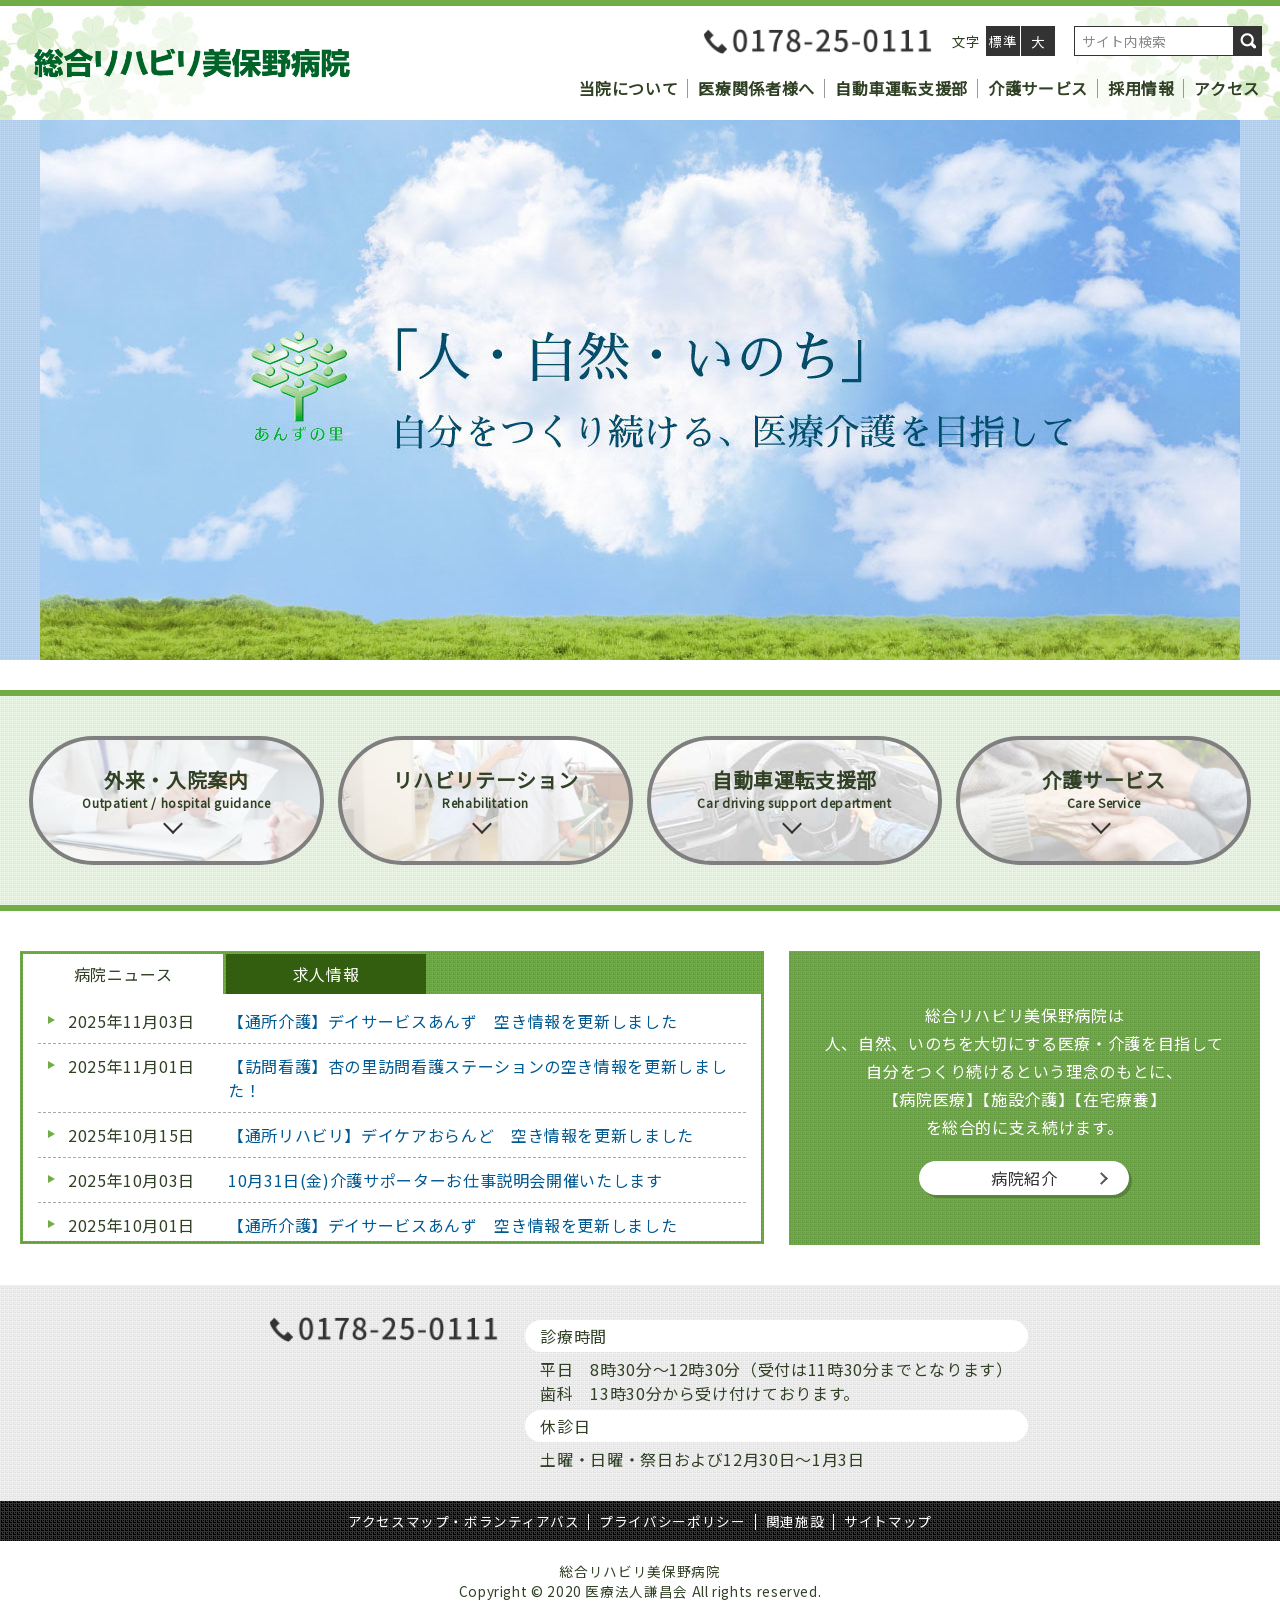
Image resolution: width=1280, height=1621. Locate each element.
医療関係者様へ (756, 88)
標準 (1002, 41)
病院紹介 (1024, 1178)
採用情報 (1141, 88)
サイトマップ (888, 1521)
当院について (629, 88)
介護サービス (1038, 88)
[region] (640, 390)
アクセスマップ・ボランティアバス (463, 1521)
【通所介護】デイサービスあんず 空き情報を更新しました (452, 1021)
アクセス (1227, 88)
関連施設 (795, 1521)
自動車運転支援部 (901, 88)
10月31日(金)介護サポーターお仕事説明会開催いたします (445, 1180)
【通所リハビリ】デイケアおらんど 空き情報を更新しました (461, 1135)
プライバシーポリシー (672, 1521)
